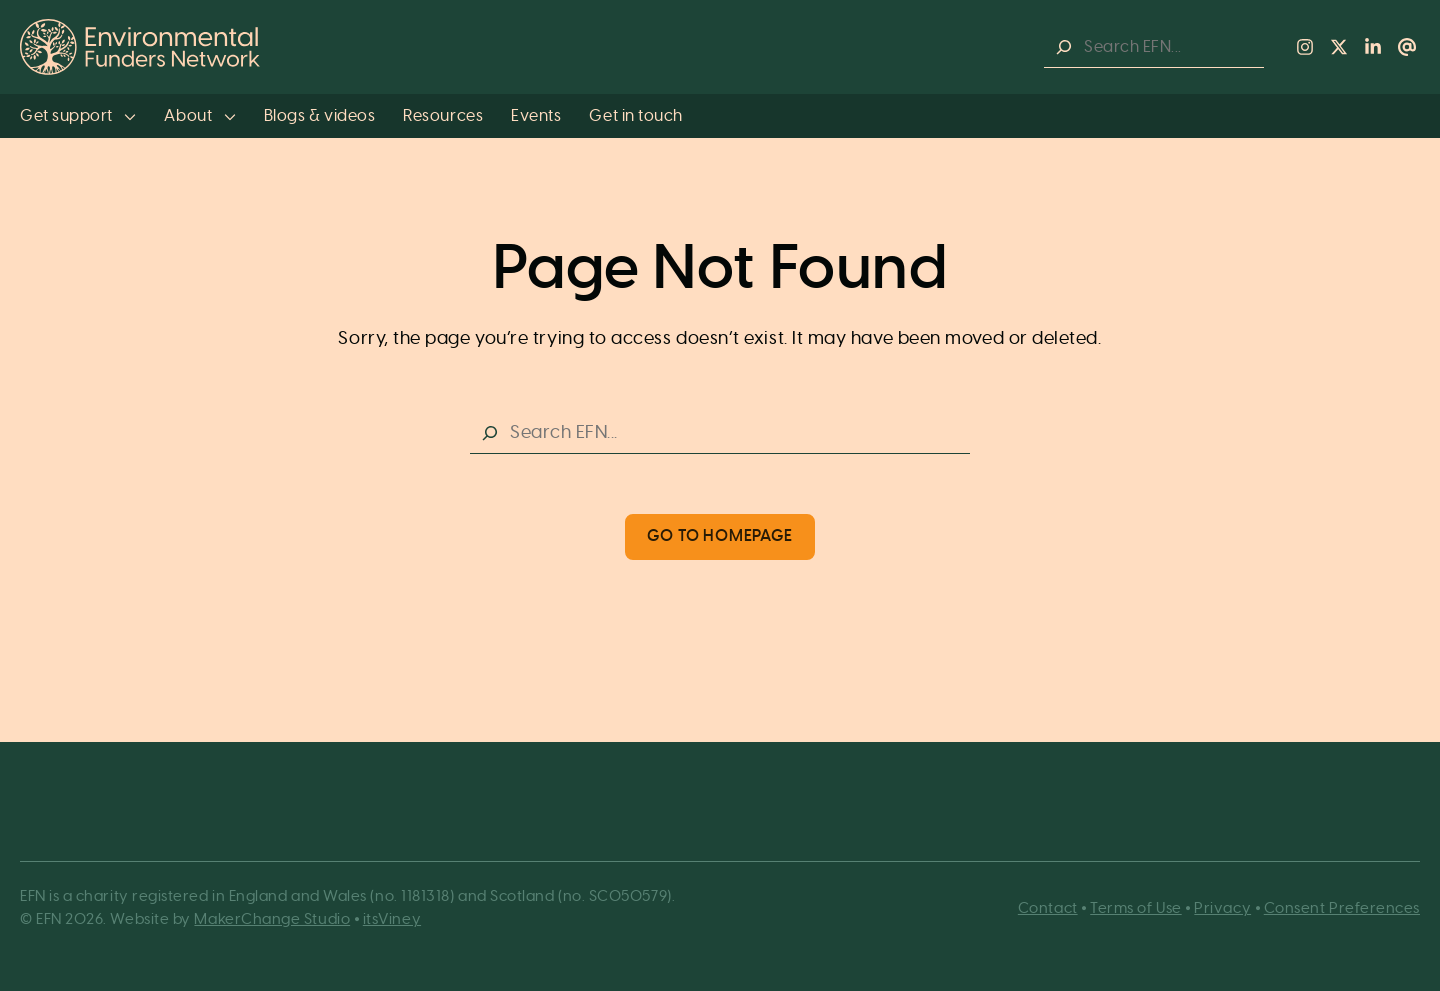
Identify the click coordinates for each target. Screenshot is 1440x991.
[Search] (1064, 47)
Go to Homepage (719, 536)
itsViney (392, 919)
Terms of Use (1135, 908)
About (199, 116)
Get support (78, 116)
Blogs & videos (320, 116)
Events (536, 116)
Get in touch (635, 116)
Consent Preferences (1342, 908)
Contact (1048, 908)
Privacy (1222, 908)
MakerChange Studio (272, 919)
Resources (443, 116)
